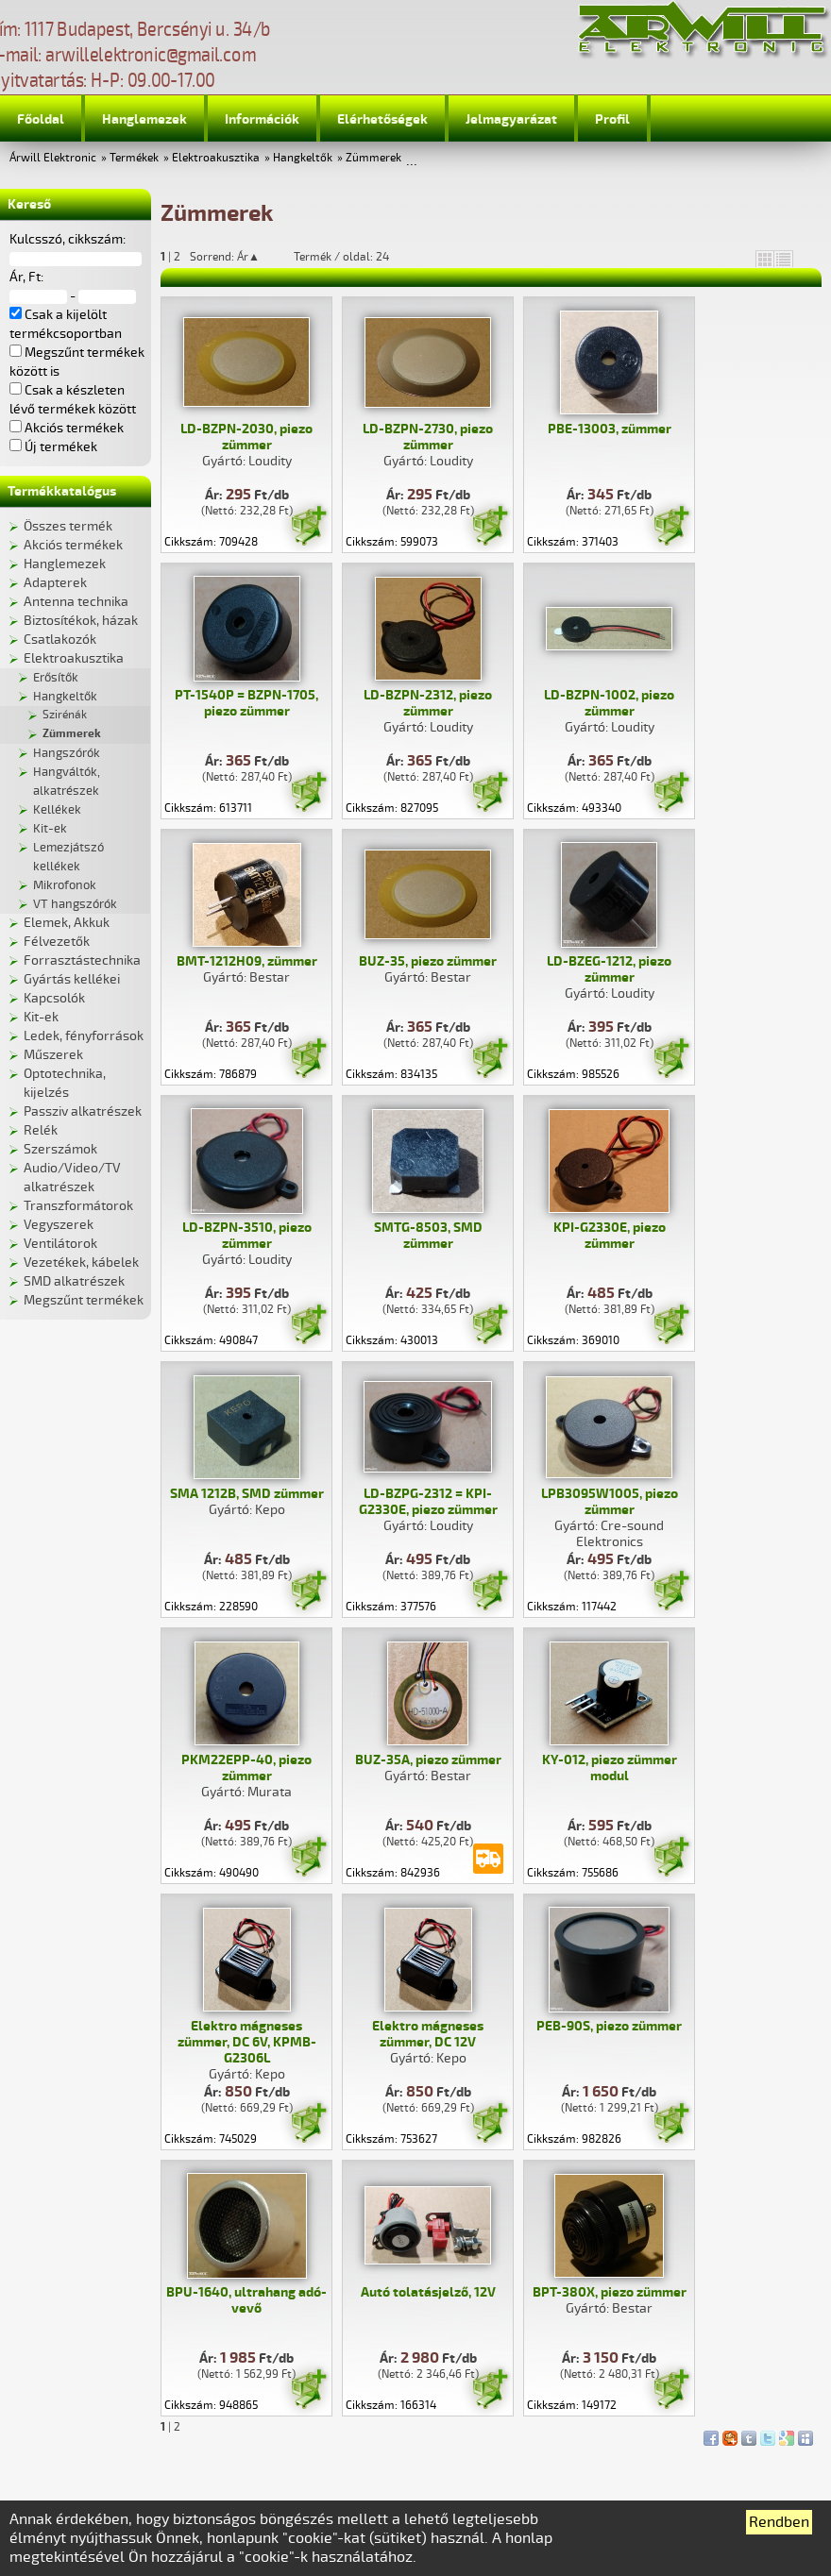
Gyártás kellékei (72, 979)
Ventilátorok (60, 1244)
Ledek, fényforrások (84, 1036)
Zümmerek (373, 158)
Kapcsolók (54, 998)
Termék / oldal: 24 (341, 256)
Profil (612, 119)
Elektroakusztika (216, 158)
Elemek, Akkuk (67, 923)
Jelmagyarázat (511, 119)
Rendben (779, 2522)
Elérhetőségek (382, 119)
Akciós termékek (73, 545)
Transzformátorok (78, 1206)
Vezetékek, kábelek (81, 1262)
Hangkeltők (302, 158)
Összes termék (68, 526)
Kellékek (57, 809)
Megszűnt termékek (84, 1300)
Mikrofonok (64, 885)
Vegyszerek (58, 1225)
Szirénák (64, 715)
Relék (41, 1130)
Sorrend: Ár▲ (237, 256)
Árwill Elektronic (52, 158)
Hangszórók (66, 753)
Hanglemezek (144, 119)
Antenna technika (76, 602)
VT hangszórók (75, 904)
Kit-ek (50, 828)
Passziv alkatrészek (83, 1111)
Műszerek (53, 1055)
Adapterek (55, 583)
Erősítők (55, 677)
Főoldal (40, 119)
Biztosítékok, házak (81, 621)
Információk (262, 119)
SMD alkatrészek (74, 1281)
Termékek (134, 158)
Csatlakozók (60, 639)
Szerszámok (60, 1149)
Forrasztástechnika (82, 960)
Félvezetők (57, 942)
